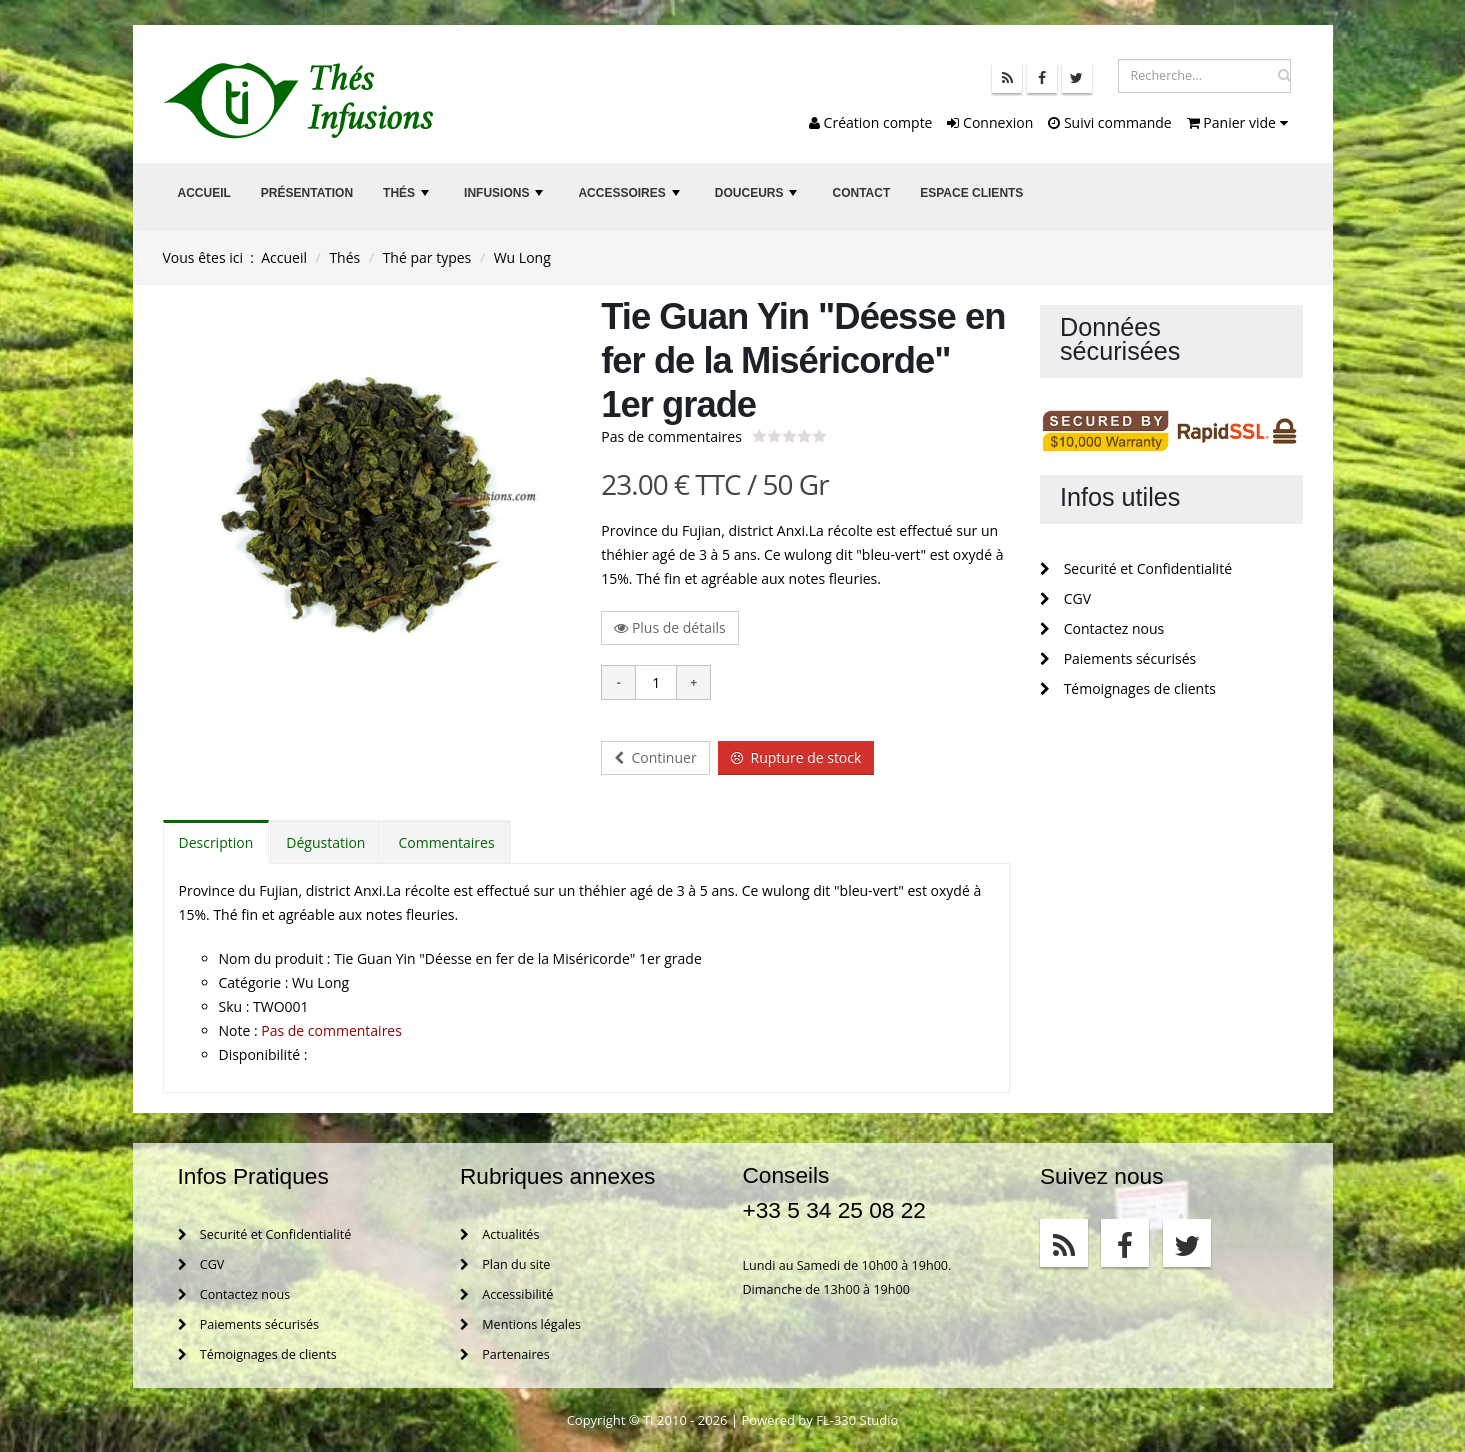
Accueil (204, 193)
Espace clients (971, 193)
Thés (408, 198)
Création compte (871, 122)
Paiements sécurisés (1118, 658)
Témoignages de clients (1128, 688)
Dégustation (325, 842)
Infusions (506, 198)
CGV (1065, 598)
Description (216, 842)
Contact (861, 193)
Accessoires (631, 198)
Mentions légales (520, 1324)
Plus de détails (670, 627)
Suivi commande (1109, 122)
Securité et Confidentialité (1136, 568)
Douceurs (758, 198)
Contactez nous (1102, 628)
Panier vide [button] (1237, 122)
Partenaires (505, 1354)
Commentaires (446, 842)
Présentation (307, 193)
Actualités (499, 1234)
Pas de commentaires (671, 436)
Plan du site (505, 1264)
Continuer (655, 757)
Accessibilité (506, 1294)
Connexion (990, 122)
